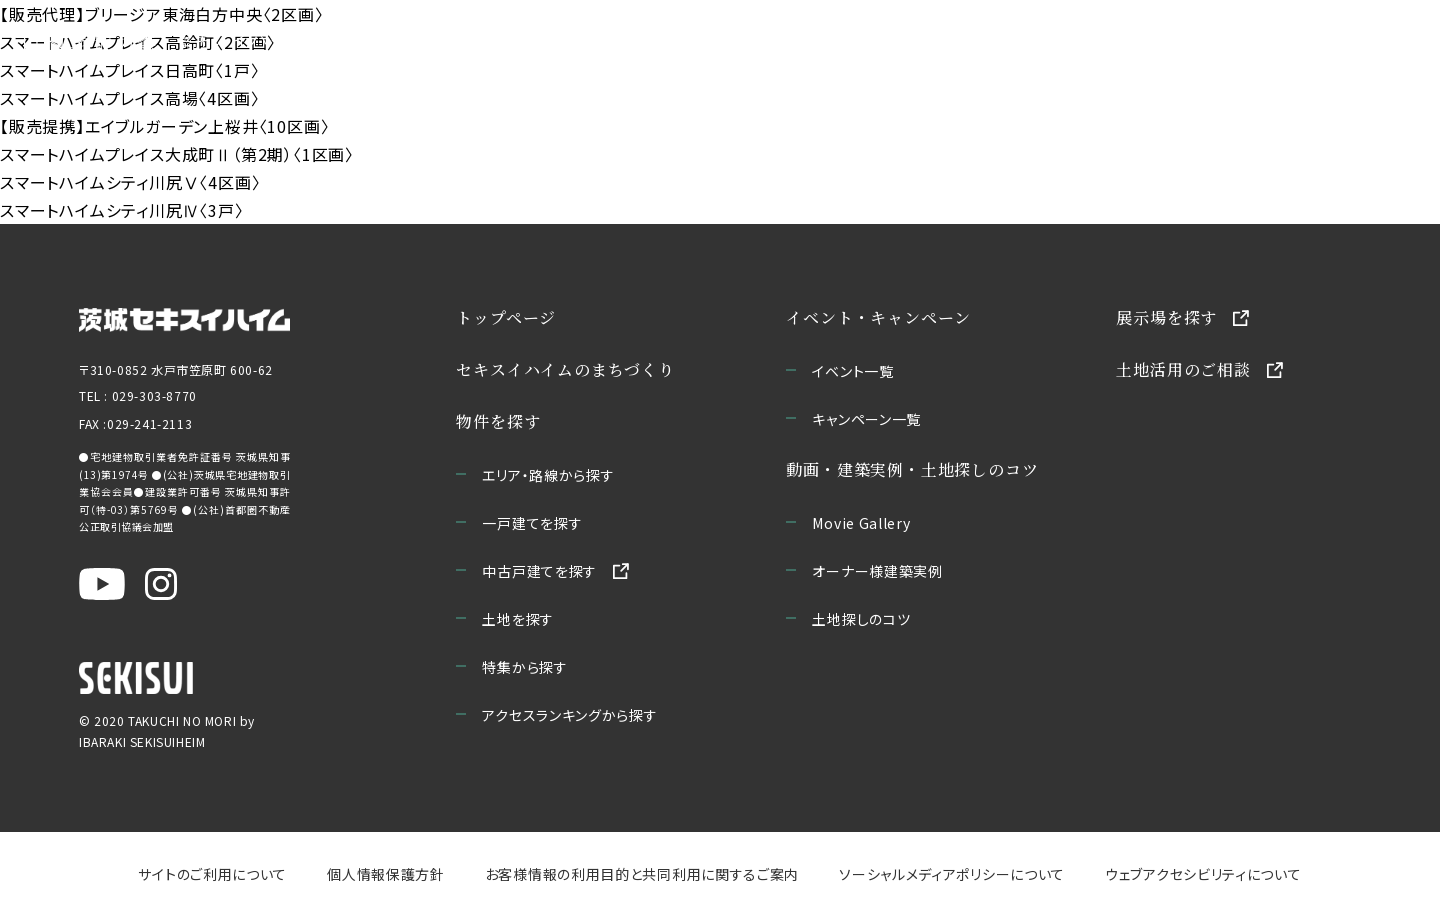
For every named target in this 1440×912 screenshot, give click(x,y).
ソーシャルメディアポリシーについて (952, 874)
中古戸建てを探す (540, 571)
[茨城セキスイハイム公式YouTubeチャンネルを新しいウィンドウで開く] (102, 584)
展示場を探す (1167, 317)
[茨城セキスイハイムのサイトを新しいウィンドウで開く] (184, 318)
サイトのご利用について (212, 874)
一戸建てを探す (533, 523)
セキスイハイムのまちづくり (298, 40)
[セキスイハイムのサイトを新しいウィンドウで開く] (136, 678)
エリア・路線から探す (549, 475)
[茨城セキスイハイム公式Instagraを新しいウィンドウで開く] (161, 584)
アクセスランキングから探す (570, 715)
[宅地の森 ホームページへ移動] (90, 40)
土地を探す (519, 619)
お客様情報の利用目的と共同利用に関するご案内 (642, 874)
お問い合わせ (1313, 40)
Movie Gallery (862, 523)
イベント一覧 (853, 371)
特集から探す (525, 667)
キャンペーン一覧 (867, 419)
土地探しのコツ (862, 619)
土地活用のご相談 (1184, 369)
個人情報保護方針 (386, 874)
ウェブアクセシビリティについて (1203, 874)
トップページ (507, 317)
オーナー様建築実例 (878, 571)
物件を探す (499, 421)
